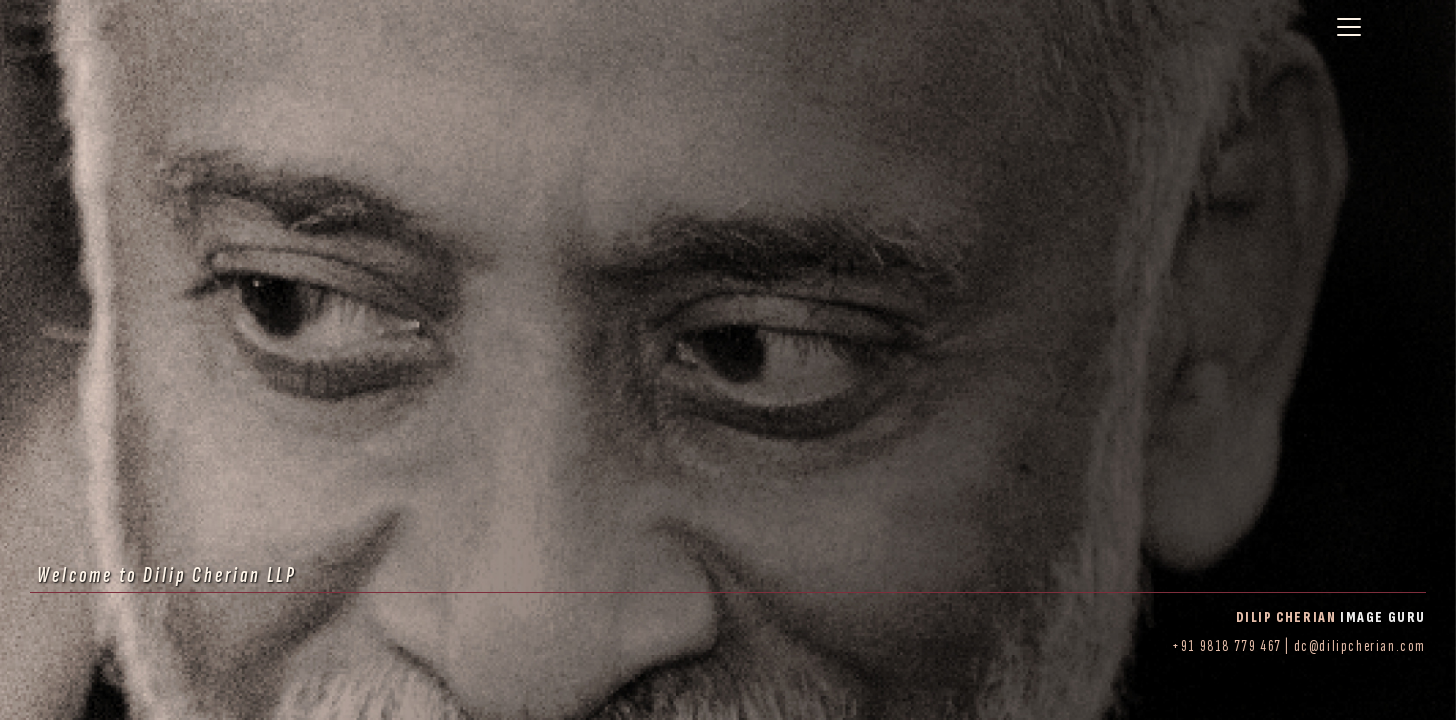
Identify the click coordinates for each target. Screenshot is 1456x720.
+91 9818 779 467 (1227, 646)
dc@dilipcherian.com (1360, 646)
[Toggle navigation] (1349, 27)
